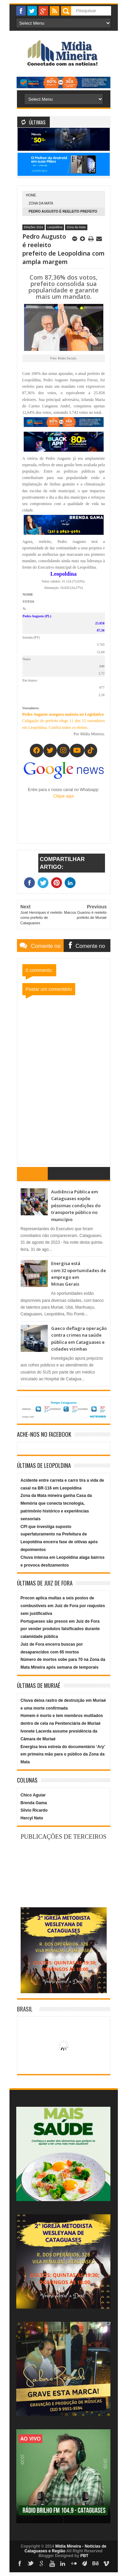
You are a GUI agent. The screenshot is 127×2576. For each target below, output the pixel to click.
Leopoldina (54, 227)
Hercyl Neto (32, 1818)
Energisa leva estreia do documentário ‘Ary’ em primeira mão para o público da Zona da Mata (63, 1754)
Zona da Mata (41, 203)
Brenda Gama (34, 1802)
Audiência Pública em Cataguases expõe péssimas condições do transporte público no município (76, 1205)
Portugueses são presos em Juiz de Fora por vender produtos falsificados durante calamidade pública (60, 1629)
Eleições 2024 (33, 227)
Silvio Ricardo (34, 1810)
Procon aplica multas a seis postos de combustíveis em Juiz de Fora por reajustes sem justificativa (63, 1606)
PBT (84, 2555)
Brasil (25, 2009)
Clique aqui (63, 796)
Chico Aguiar (33, 1795)
